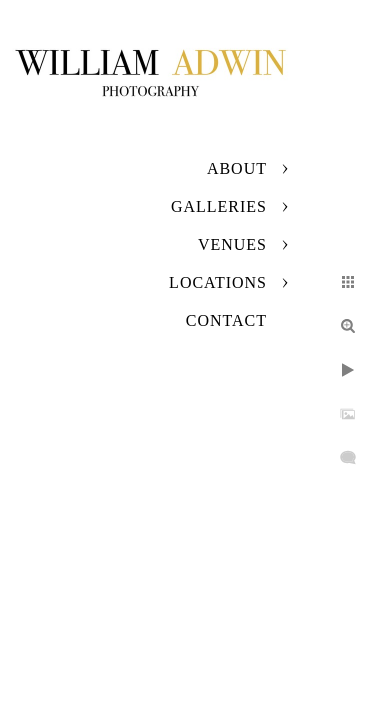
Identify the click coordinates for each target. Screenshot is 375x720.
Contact (226, 320)
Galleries (219, 206)
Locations (218, 282)
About (237, 168)
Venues (232, 244)
